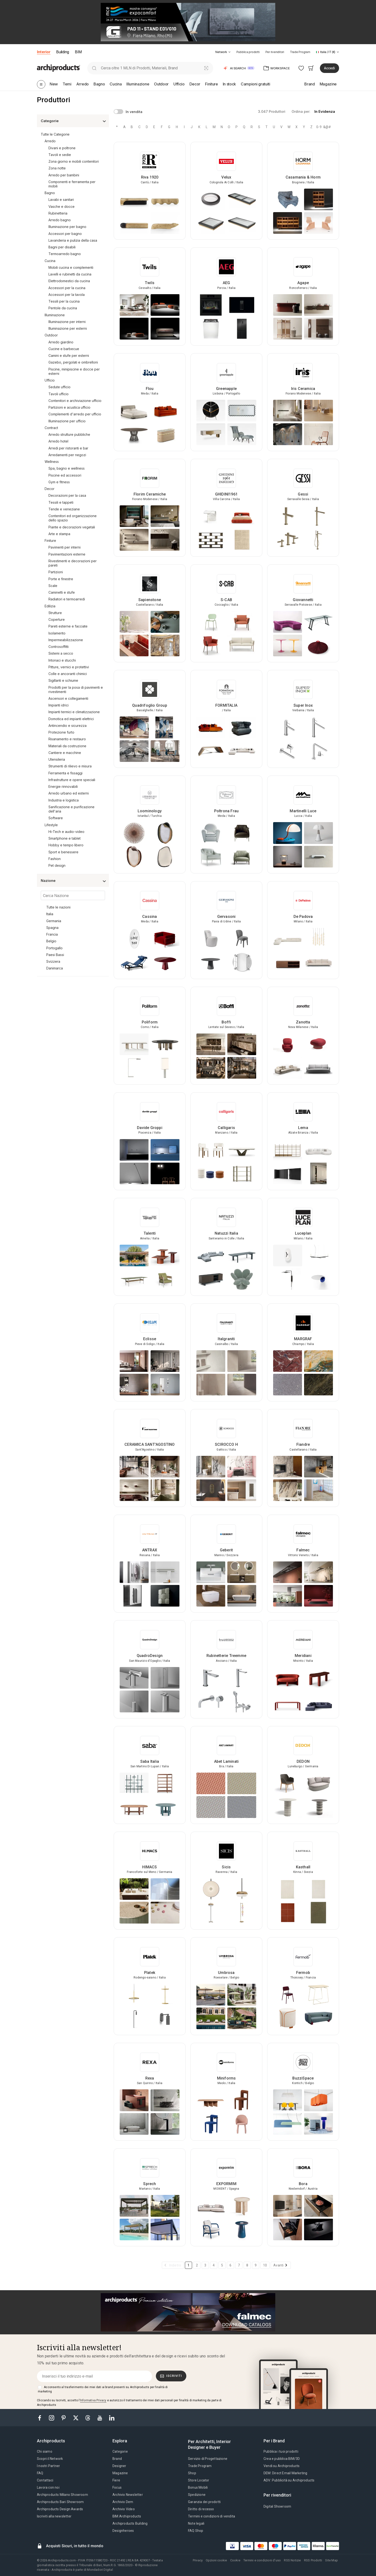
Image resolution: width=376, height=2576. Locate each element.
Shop (192, 2473)
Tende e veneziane (64, 509)
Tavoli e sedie (59, 155)
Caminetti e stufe (61, 592)
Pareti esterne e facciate (68, 626)
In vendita (134, 112)
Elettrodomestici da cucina (69, 281)
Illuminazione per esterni (67, 328)
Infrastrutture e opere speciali (71, 780)
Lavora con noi (48, 2487)
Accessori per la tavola (66, 295)
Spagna (52, 928)
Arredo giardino (60, 342)
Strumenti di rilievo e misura (70, 766)
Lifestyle (51, 825)
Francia (52, 934)
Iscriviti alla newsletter (54, 2516)
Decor (49, 489)
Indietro (175, 2265)
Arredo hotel (58, 441)
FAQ (40, 2473)
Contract (51, 428)
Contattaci (45, 2480)
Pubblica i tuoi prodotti (281, 2451)
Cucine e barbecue (63, 349)
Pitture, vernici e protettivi (68, 667)
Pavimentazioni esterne (66, 554)
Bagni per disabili (62, 247)
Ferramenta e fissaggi (65, 773)
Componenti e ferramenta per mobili (71, 184)
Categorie (120, 2451)
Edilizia (50, 606)
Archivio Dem (122, 2502)
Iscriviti (171, 2376)
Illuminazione (55, 315)
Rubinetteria (57, 213)
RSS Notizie (292, 2560)
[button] (222, 52)
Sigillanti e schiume (63, 680)
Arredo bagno (59, 220)
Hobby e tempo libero (65, 845)
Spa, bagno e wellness (66, 468)
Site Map (331, 2560)
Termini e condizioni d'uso (262, 2560)
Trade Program (300, 52)
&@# (326, 127)
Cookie (235, 2560)
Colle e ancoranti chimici (67, 674)
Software (55, 818)
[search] (94, 68)
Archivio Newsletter (127, 2495)
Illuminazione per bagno (67, 227)
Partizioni (55, 572)
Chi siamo (44, 2451)
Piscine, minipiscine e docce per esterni (74, 371)
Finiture (50, 540)
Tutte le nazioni (58, 907)
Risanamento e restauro (67, 739)
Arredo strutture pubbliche (69, 434)
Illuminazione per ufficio (67, 421)
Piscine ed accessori (64, 475)
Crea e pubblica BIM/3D (282, 2459)
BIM (78, 51)
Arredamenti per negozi (67, 455)
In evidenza (324, 111)
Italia (49, 914)
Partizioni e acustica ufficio (69, 407)
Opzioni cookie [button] (216, 2560)
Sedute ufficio (59, 387)
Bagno (50, 193)
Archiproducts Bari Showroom (60, 2502)
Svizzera (53, 961)
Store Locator (198, 2480)
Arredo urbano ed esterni (68, 793)
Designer (119, 2466)
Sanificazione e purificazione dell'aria (71, 809)
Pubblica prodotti (248, 52)
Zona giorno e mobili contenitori (73, 161)
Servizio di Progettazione (207, 2459)
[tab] (229, 52)
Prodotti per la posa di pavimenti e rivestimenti (75, 689)
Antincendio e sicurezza (67, 725)
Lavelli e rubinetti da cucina (69, 274)
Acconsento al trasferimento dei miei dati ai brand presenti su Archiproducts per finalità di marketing (103, 2389)
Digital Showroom (277, 2506)
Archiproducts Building (129, 2523)
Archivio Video (123, 2509)
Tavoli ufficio (58, 394)
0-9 (319, 127)
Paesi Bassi (55, 955)
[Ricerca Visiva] (206, 68)
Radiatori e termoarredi (66, 599)
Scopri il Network (50, 2459)
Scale (52, 586)
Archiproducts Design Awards (60, 2509)
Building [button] (62, 51)
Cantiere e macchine (64, 753)
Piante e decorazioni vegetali (71, 527)
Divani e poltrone (62, 148)
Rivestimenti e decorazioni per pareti (72, 563)
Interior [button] (43, 51)
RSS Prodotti (313, 2560)
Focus (117, 2487)
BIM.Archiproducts (126, 2516)
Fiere (116, 2480)
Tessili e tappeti (60, 502)
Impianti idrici (58, 705)
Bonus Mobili (198, 2487)
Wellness (52, 462)
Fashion (54, 859)
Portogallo (54, 948)
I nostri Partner (48, 2466)
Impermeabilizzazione (65, 640)
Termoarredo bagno (64, 254)
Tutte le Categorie (55, 134)
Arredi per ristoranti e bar (68, 448)
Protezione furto (61, 732)
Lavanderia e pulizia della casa (72, 240)
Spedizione (197, 2495)
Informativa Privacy (93, 2400)
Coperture (56, 619)
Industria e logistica (63, 800)
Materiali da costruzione (67, 746)
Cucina (50, 261)
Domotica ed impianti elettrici (71, 719)
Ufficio (50, 380)
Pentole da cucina (62, 308)
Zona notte (57, 168)
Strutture (55, 613)
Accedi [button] (329, 68)
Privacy (198, 2560)
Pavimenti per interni (64, 547)
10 (265, 2265)
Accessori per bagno (65, 234)
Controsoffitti (58, 647)
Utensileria (56, 759)
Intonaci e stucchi (62, 660)
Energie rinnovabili (63, 786)
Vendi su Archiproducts (282, 2466)
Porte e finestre (60, 579)
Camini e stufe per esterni (68, 355)
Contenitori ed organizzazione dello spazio (72, 518)
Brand (117, 2459)
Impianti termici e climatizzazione (74, 712)
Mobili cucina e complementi (70, 267)
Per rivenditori (274, 52)
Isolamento (56, 633)
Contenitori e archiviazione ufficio (74, 401)
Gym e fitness (59, 482)
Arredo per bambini (63, 175)
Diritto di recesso (201, 2509)
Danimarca (54, 968)
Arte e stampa (59, 534)
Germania (53, 921)
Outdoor (51, 335)
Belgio (51, 941)
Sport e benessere (63, 852)
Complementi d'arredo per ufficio (74, 414)
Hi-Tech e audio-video (66, 832)
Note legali (196, 2523)
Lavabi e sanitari (61, 199)
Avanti (278, 2265)
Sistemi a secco (60, 653)
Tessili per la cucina (64, 301)
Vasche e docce (61, 206)
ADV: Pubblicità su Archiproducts (289, 2480)
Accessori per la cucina (66, 288)
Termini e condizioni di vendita (211, 2516)
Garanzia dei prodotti (204, 2502)
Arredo (50, 141)
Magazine (120, 2473)
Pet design (56, 865)
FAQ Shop (195, 2531)
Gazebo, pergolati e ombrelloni (73, 362)
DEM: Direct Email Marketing (285, 2473)
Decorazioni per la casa (67, 495)
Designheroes (123, 2531)
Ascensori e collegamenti (68, 698)
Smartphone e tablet (64, 838)
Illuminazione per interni (67, 322)
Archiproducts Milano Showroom (62, 2495)
